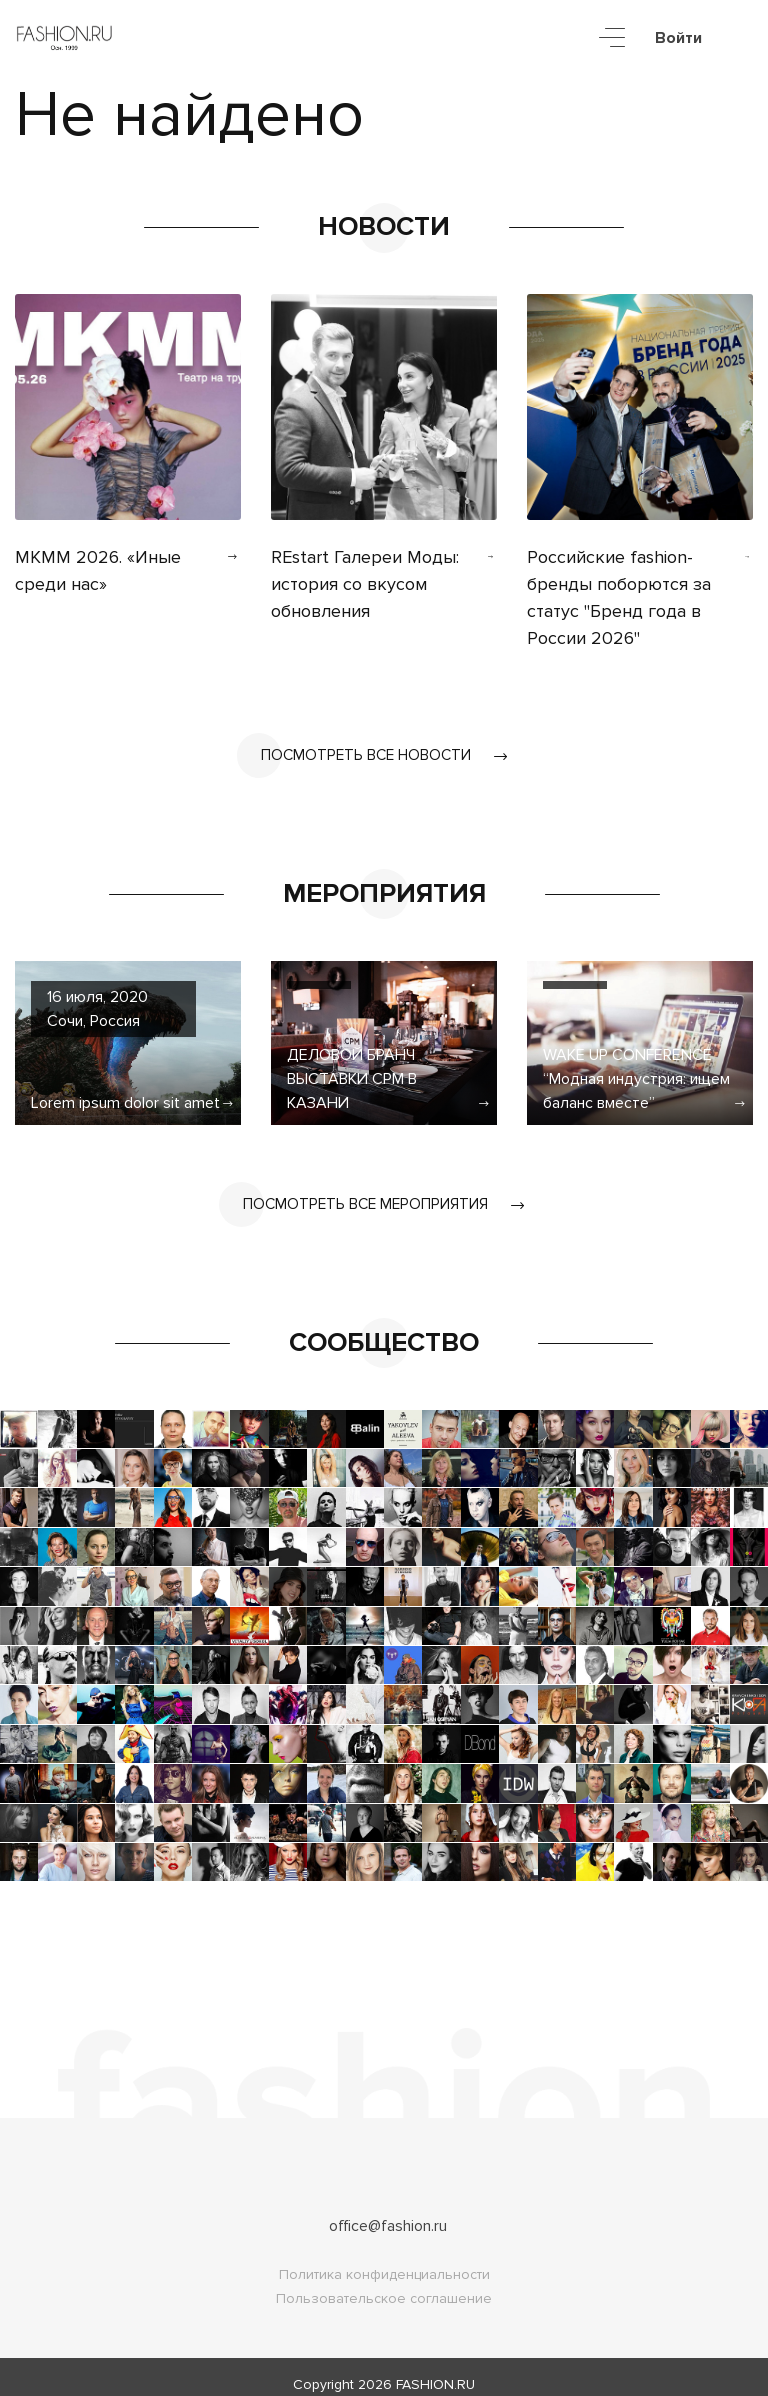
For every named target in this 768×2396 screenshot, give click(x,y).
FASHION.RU (435, 2369)
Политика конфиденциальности (384, 2259)
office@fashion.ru (388, 2211)
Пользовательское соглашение (384, 2283)
